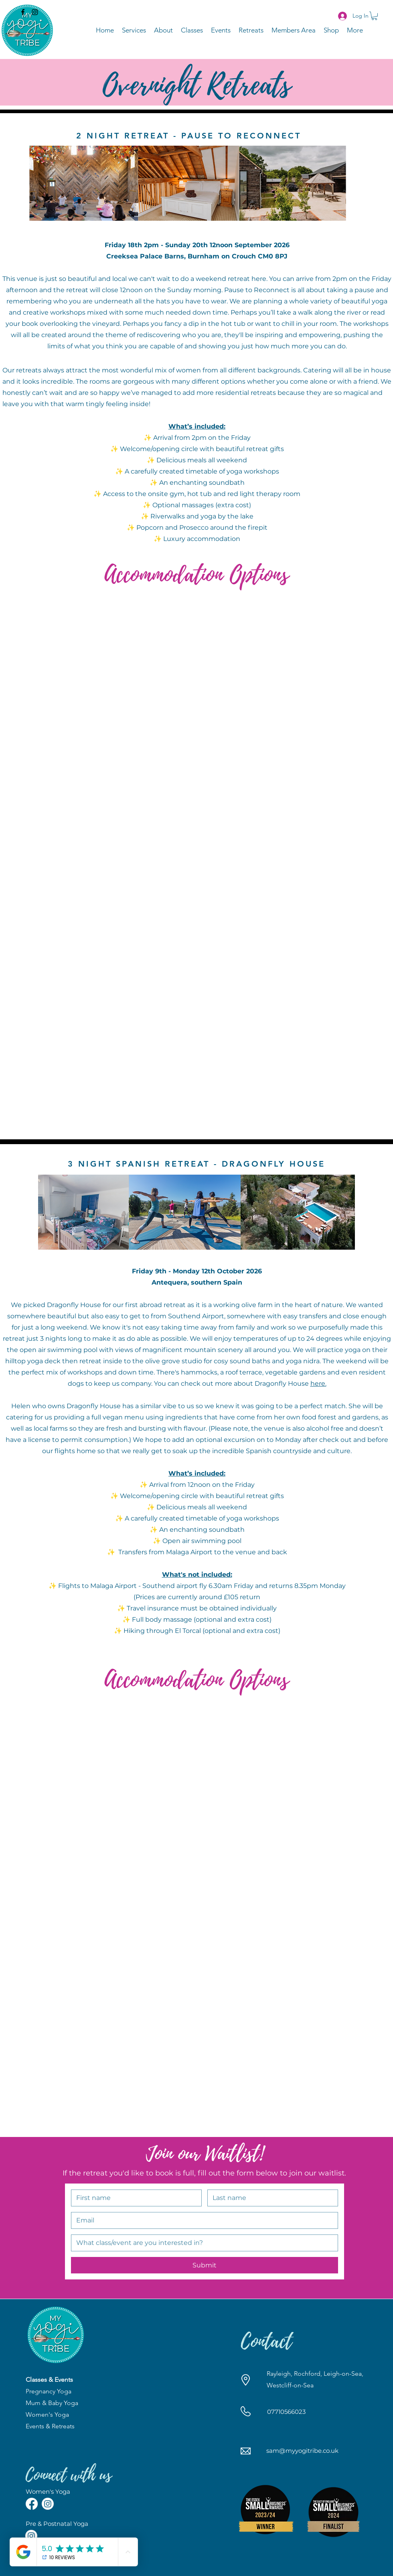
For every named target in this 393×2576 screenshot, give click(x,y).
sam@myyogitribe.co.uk (302, 2450)
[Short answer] (202, 2243)
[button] (374, 16)
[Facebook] (23, 12)
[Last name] (270, 2198)
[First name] (133, 2198)
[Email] (202, 2220)
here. (318, 1383)
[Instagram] (35, 12)
